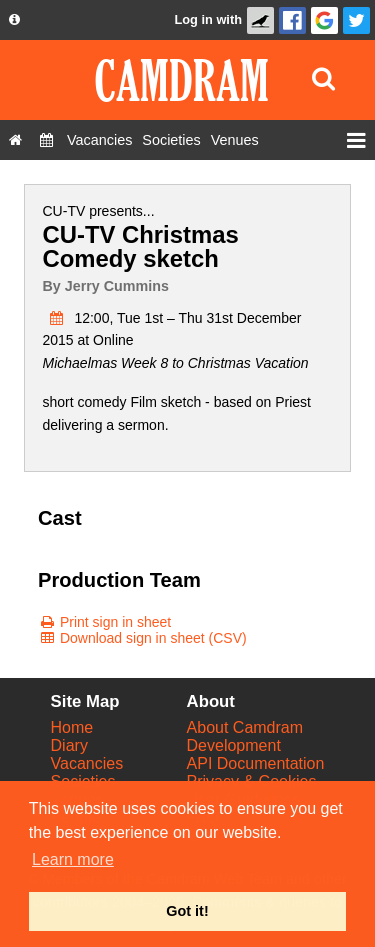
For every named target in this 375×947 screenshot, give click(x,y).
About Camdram (245, 727)
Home (72, 727)
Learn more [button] (73, 859)
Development (234, 745)
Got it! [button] (187, 911)
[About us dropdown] (14, 20)
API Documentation (256, 763)
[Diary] (46, 140)
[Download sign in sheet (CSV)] (142, 638)
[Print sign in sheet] (104, 622)
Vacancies (87, 763)
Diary (69, 745)
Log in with (208, 19)
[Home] (15, 140)
